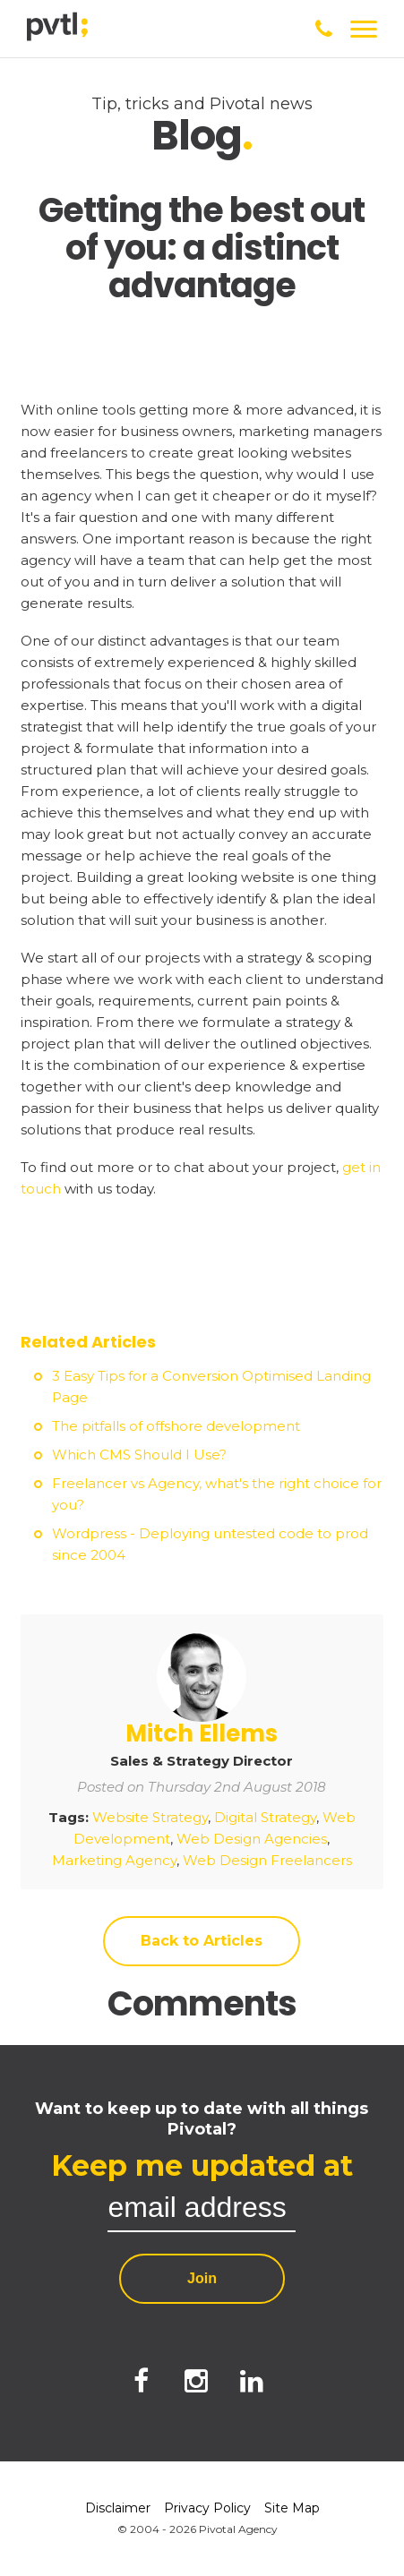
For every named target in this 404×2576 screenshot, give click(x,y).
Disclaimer (117, 2508)
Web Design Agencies (251, 1838)
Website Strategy (150, 1817)
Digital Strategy (265, 1817)
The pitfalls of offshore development (176, 1425)
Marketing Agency (114, 1860)
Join (202, 2278)
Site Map (292, 2508)
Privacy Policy (207, 2508)
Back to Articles (201, 1940)
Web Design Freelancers (267, 1860)
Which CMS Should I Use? (139, 1454)
